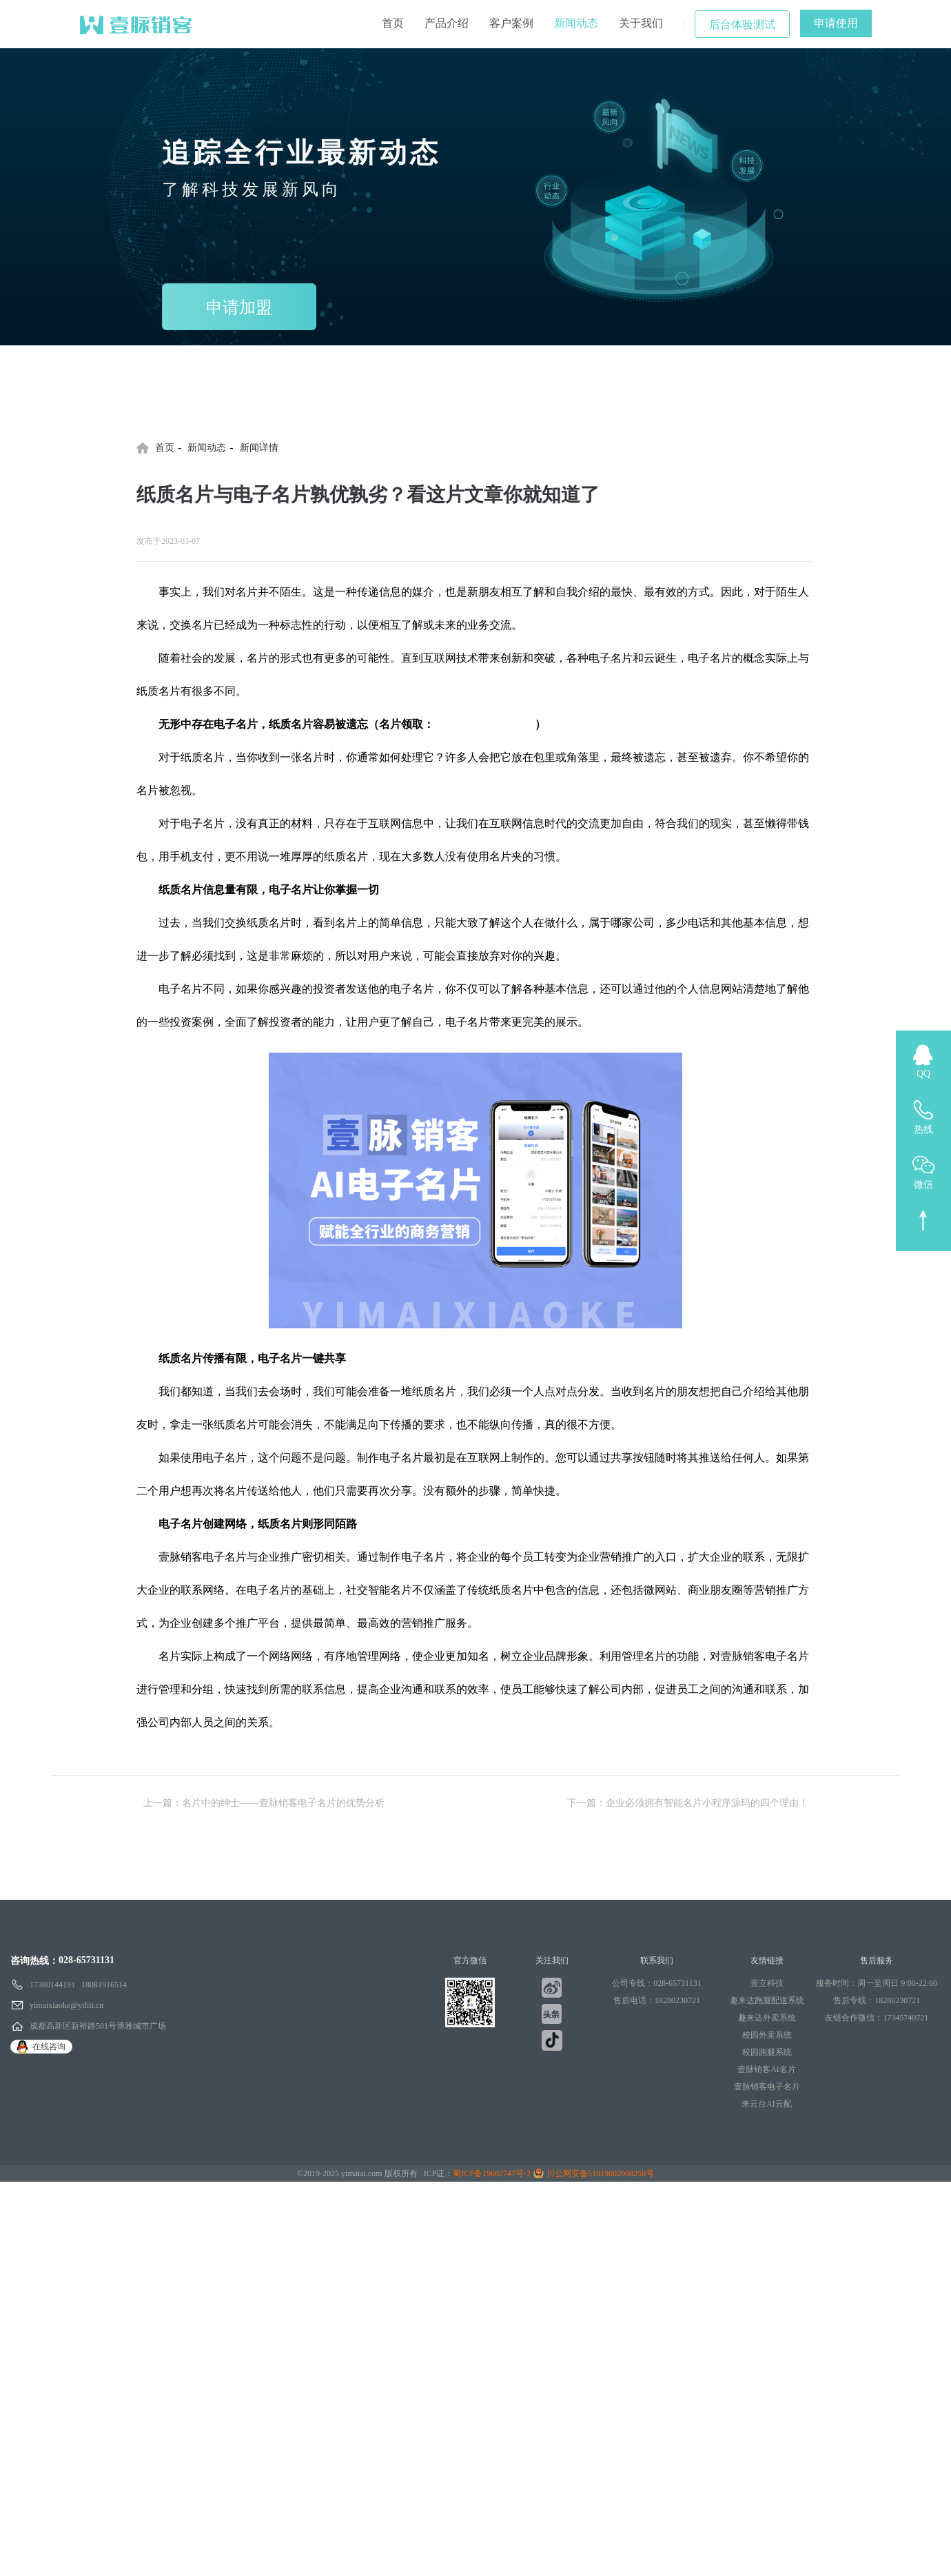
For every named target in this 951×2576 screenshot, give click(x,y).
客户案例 (511, 23)
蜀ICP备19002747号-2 (492, 2173)
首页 (393, 23)
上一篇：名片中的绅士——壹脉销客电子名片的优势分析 (264, 1803)
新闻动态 (576, 23)
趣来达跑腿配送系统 (767, 2000)
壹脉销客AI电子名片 (484, 724)
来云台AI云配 (767, 2104)
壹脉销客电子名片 (767, 2086)
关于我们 (641, 23)
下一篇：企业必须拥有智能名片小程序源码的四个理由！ (687, 1803)
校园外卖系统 (767, 2035)
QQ (923, 1073)
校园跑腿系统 (767, 2052)
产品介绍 (447, 23)
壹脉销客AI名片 (766, 2069)
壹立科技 (767, 1983)
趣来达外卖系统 (767, 2017)
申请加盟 (239, 307)
